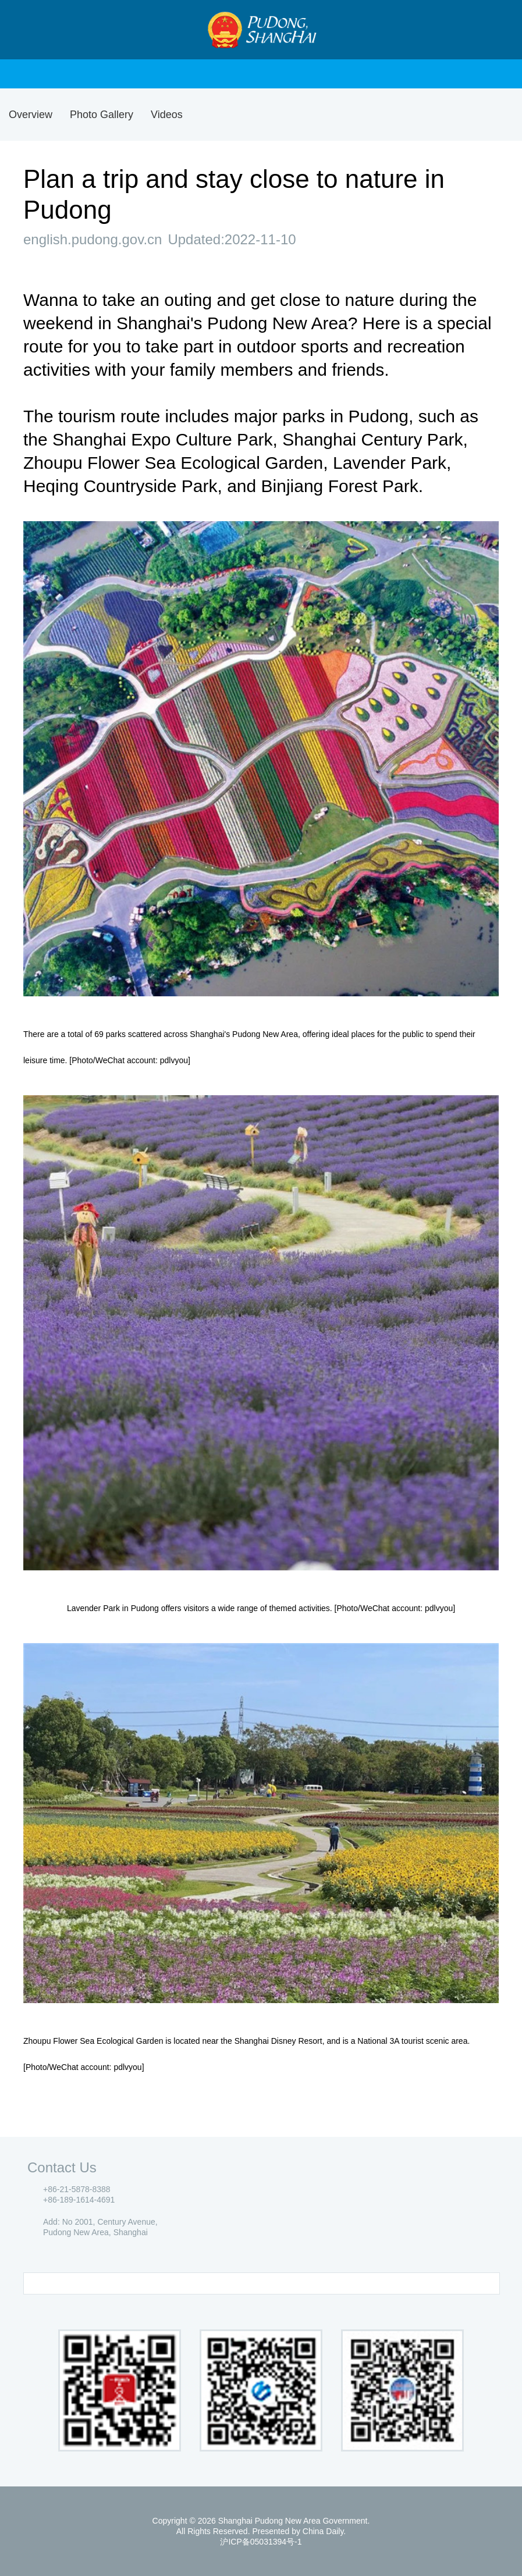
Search (493, 29)
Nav (31, 29)
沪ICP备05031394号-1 (260, 2541)
